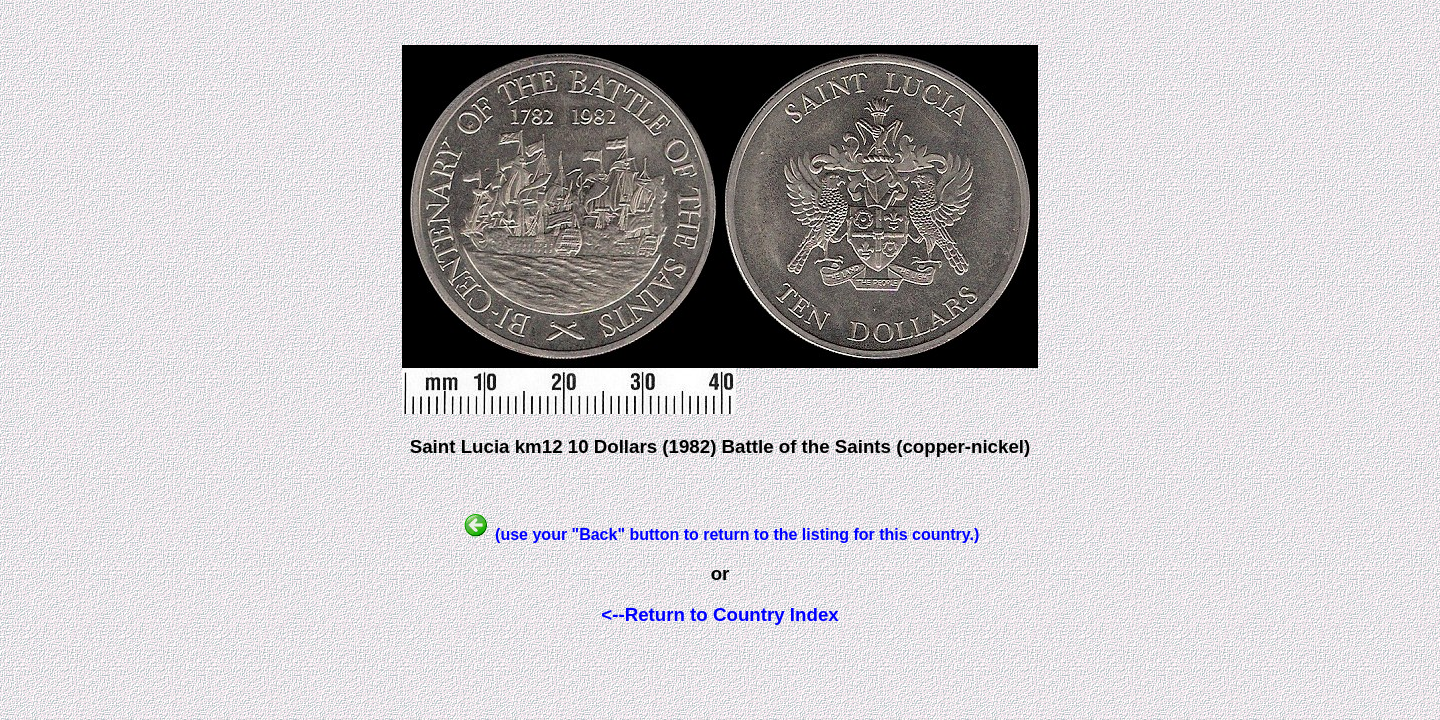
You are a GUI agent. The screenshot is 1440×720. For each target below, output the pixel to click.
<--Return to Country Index (719, 614)
